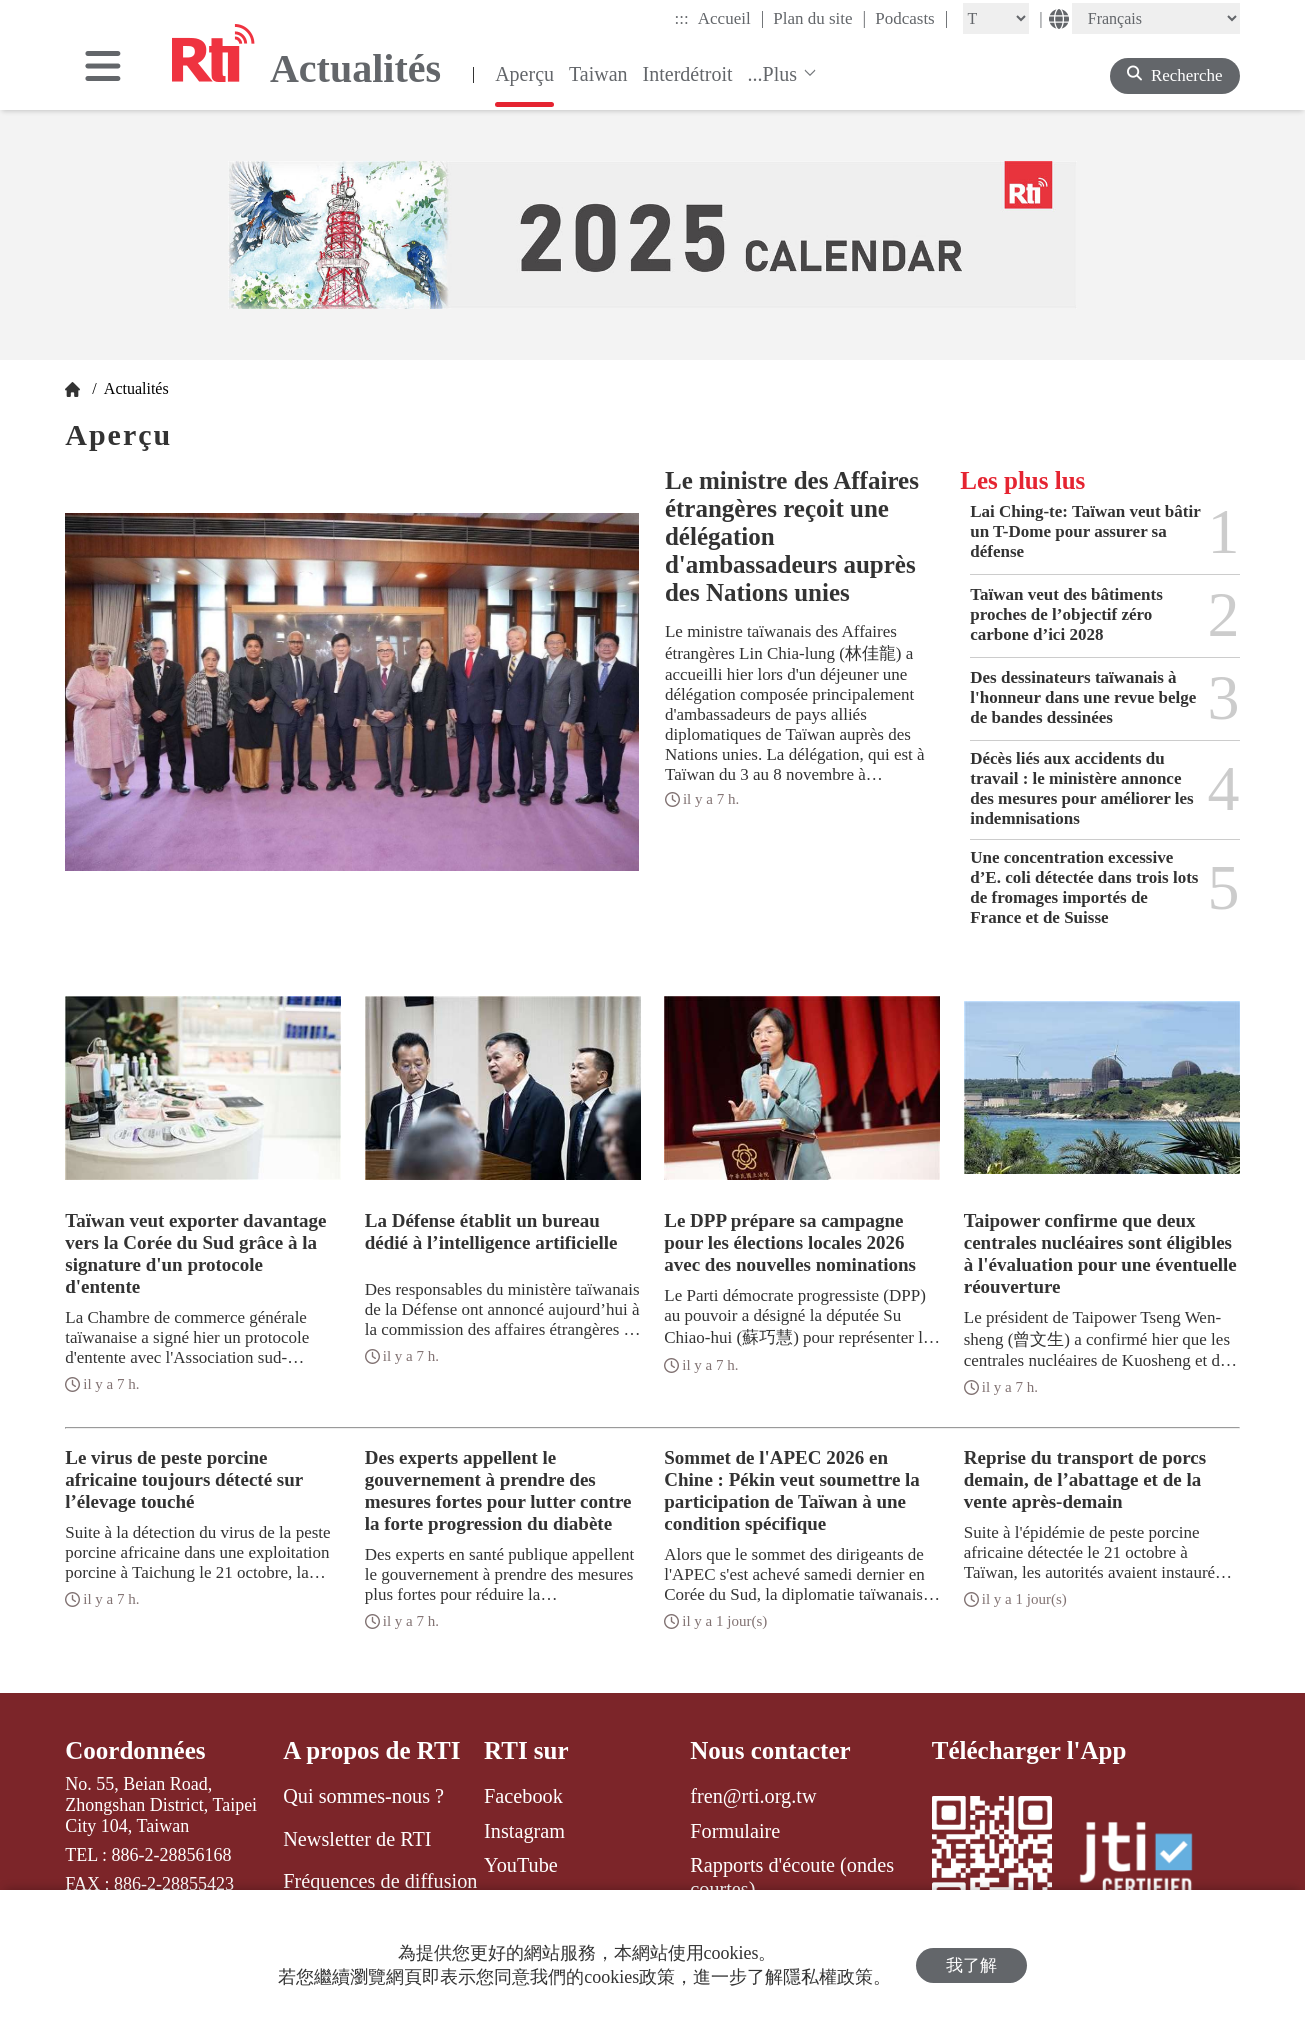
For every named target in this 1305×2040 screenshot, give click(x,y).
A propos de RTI (371, 1750)
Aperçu (524, 74)
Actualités (135, 388)
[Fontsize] (996, 18)
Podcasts (911, 18)
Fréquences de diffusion (380, 1881)
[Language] (1156, 18)
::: (682, 18)
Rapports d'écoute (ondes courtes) (792, 1877)
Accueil (731, 18)
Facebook (523, 1796)
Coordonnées (135, 1750)
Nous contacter (770, 1750)
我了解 (971, 1965)
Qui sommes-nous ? (363, 1796)
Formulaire (735, 1831)
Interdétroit (688, 74)
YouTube (521, 1865)
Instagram (524, 1831)
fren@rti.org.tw (753, 1796)
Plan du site (819, 18)
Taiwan (598, 74)
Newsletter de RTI (357, 1839)
